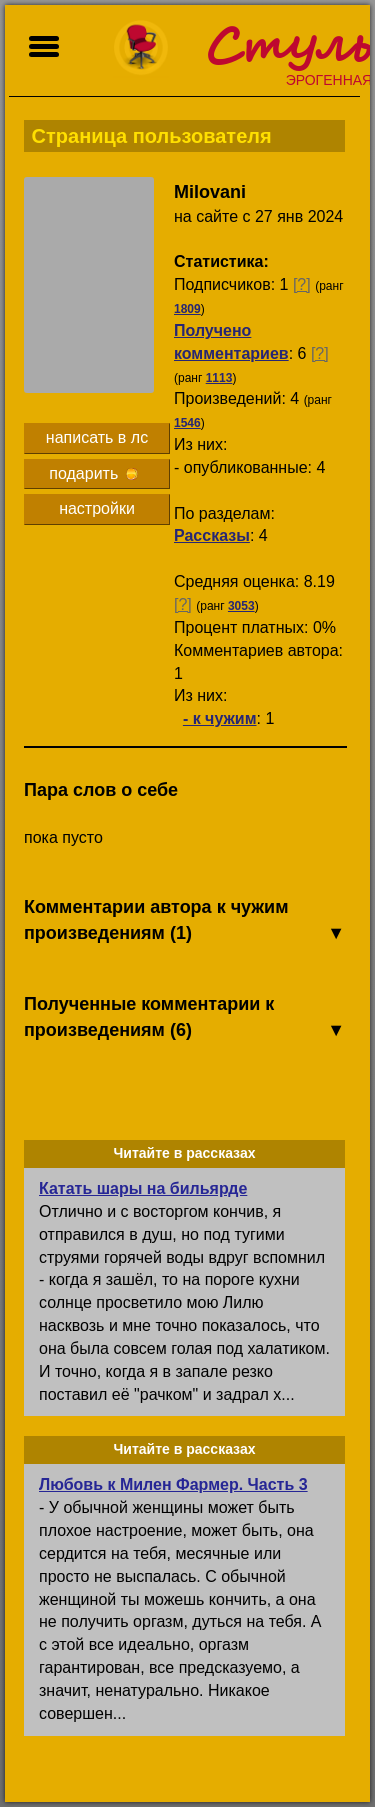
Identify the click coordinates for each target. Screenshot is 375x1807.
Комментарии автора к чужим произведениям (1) (184, 921)
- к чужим (220, 718)
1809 (187, 309)
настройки (97, 508)
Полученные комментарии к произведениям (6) (184, 1018)
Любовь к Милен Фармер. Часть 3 (173, 1484)
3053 (241, 606)
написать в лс (97, 437)
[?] (302, 284)
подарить (93, 473)
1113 (219, 378)
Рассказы (212, 535)
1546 (187, 423)
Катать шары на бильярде (143, 1188)
